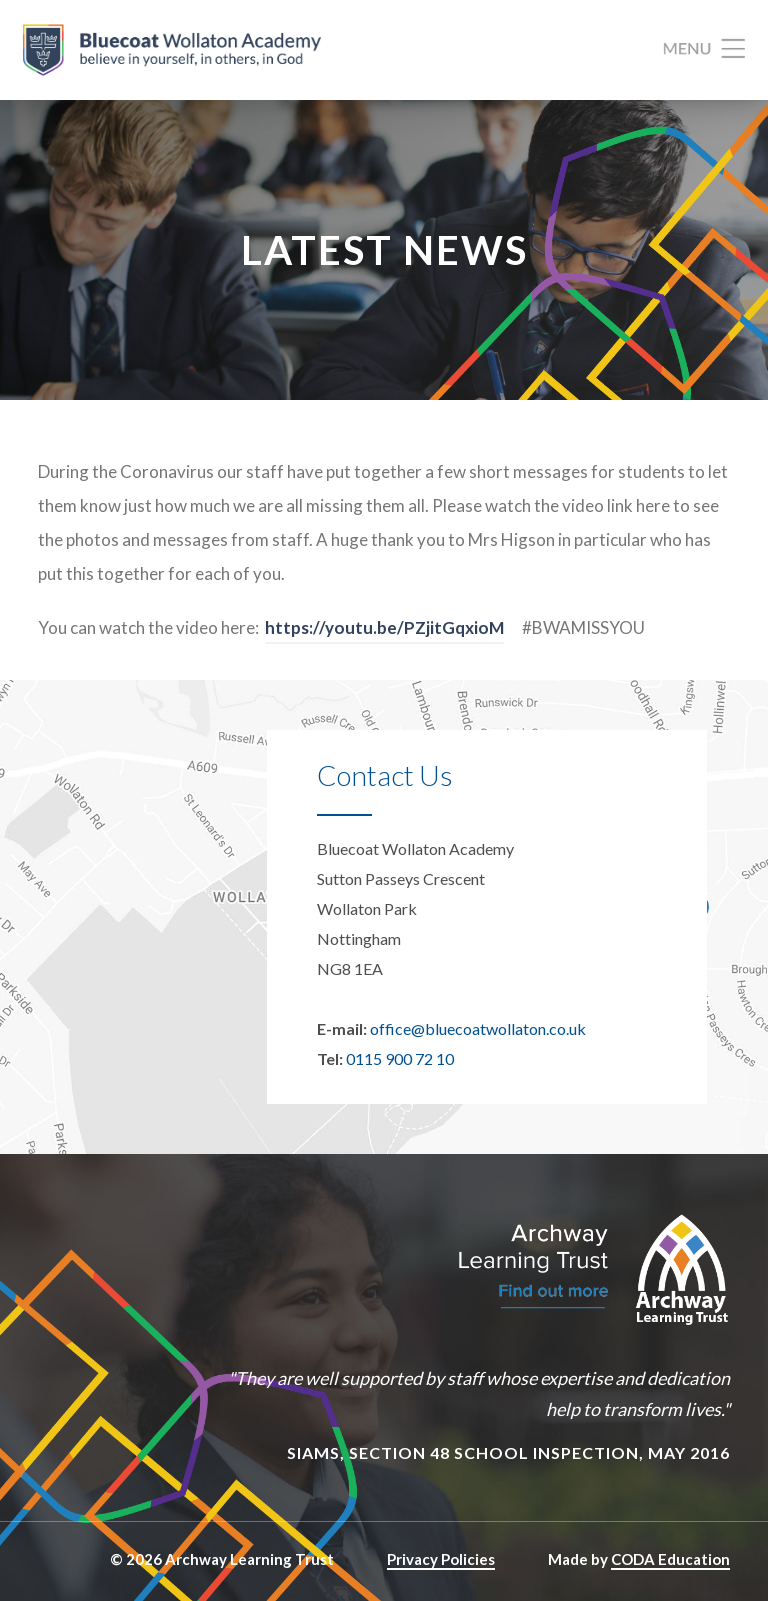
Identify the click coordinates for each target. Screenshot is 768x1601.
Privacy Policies (441, 1559)
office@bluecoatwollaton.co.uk (478, 1028)
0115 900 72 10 (400, 1058)
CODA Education (670, 1559)
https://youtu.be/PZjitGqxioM (384, 627)
